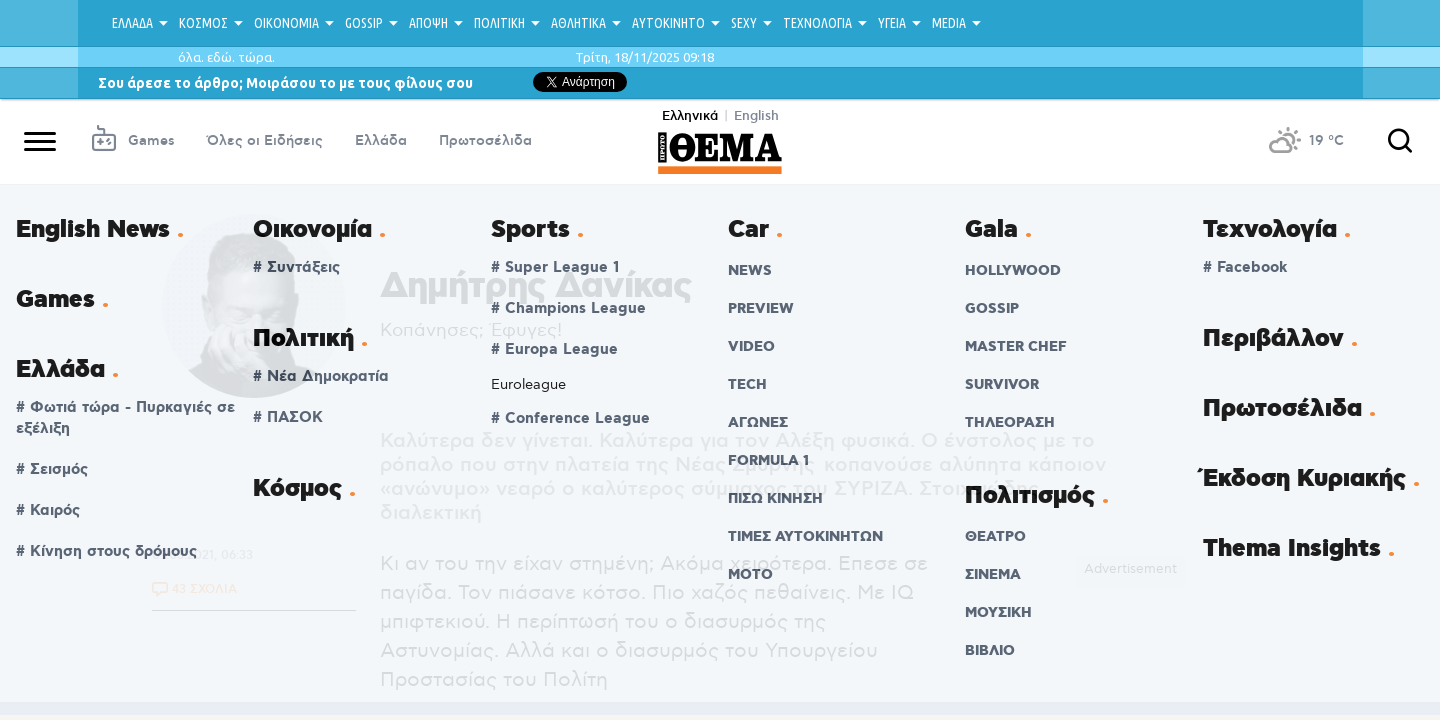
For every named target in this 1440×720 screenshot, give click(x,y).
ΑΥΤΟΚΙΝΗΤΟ (668, 23)
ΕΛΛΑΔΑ (132, 23)
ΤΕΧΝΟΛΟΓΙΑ (817, 23)
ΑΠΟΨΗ (428, 23)
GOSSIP (364, 23)
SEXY (744, 23)
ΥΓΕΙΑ (892, 23)
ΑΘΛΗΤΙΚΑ (578, 23)
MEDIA (949, 23)
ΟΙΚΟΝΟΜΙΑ (286, 23)
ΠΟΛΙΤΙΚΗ (499, 23)
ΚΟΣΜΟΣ (203, 23)
